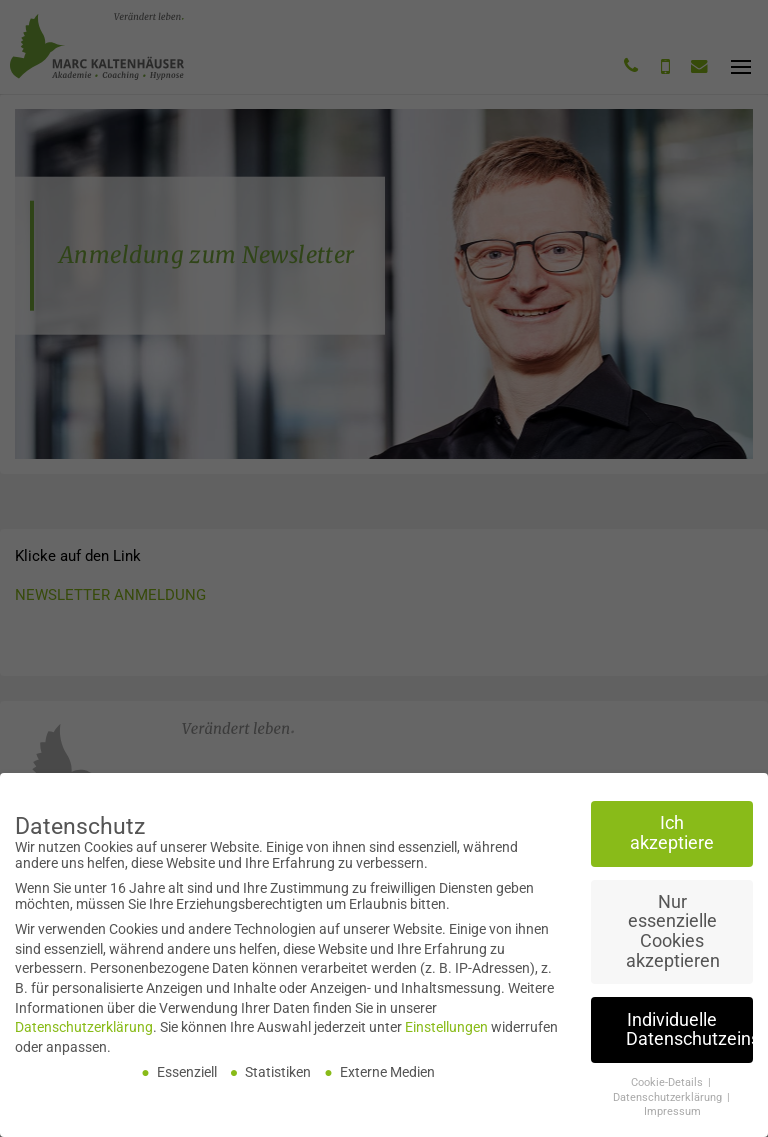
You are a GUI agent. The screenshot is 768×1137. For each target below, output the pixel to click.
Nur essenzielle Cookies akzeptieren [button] (673, 935)
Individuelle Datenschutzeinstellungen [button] (689, 1033)
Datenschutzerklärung (84, 1031)
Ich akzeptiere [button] (672, 837)
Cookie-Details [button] (668, 1086)
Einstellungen (446, 1031)
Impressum (672, 1115)
